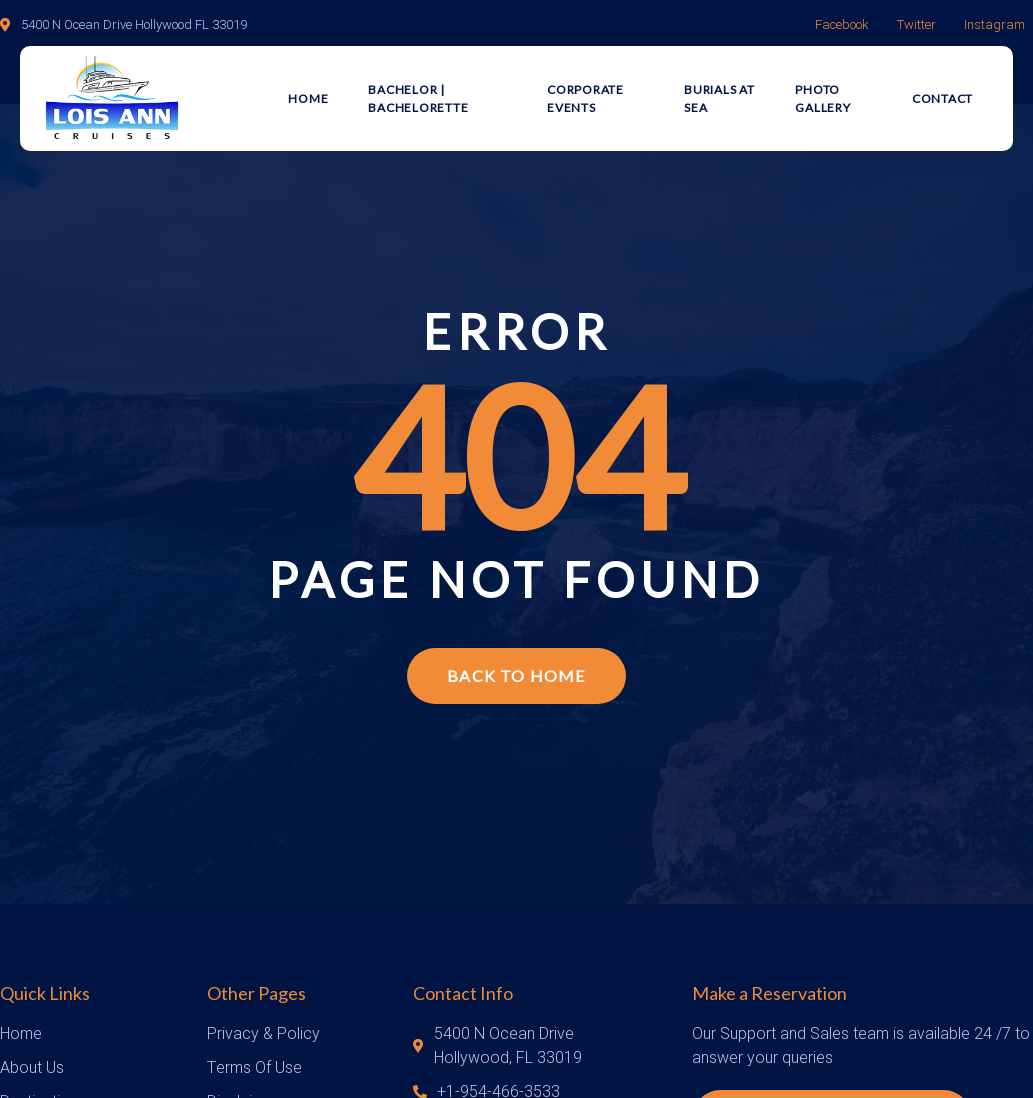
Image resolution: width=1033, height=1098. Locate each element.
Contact (942, 98)
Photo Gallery (822, 98)
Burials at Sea (719, 98)
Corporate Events (585, 98)
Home (308, 98)
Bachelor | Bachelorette (418, 98)
